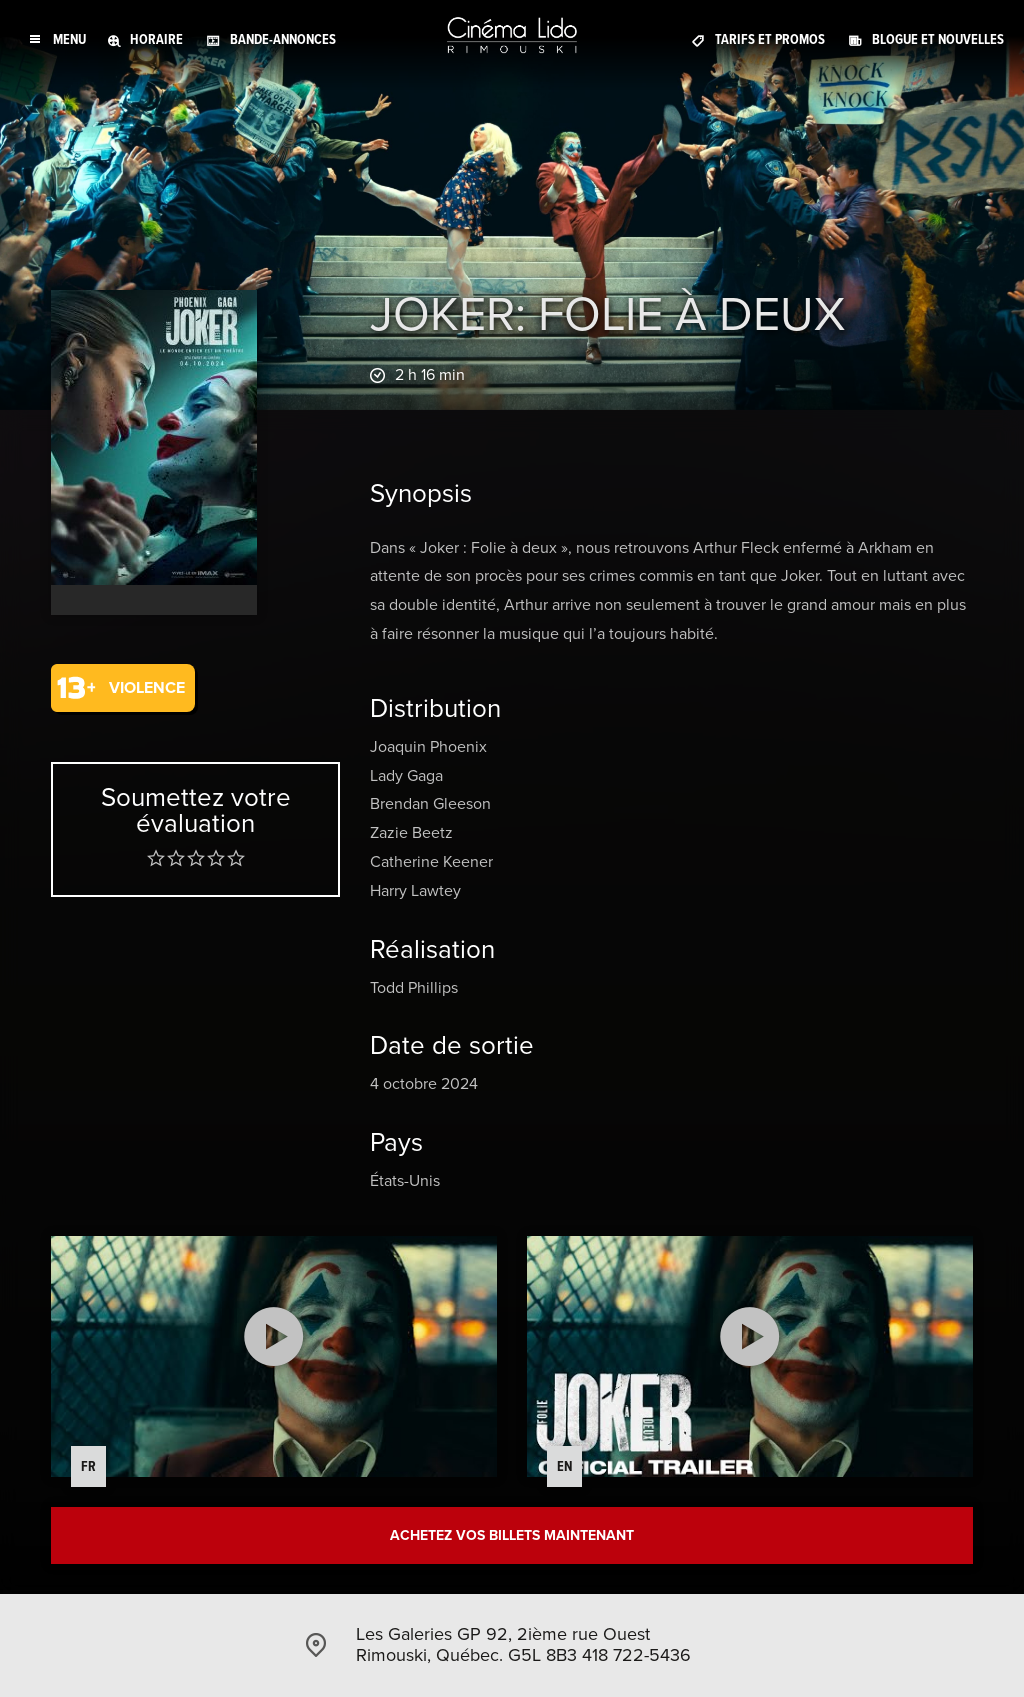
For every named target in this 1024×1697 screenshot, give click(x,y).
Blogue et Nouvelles (938, 39)
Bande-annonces (283, 39)
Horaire (156, 39)
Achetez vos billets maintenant (512, 1535)
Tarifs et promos (770, 39)
